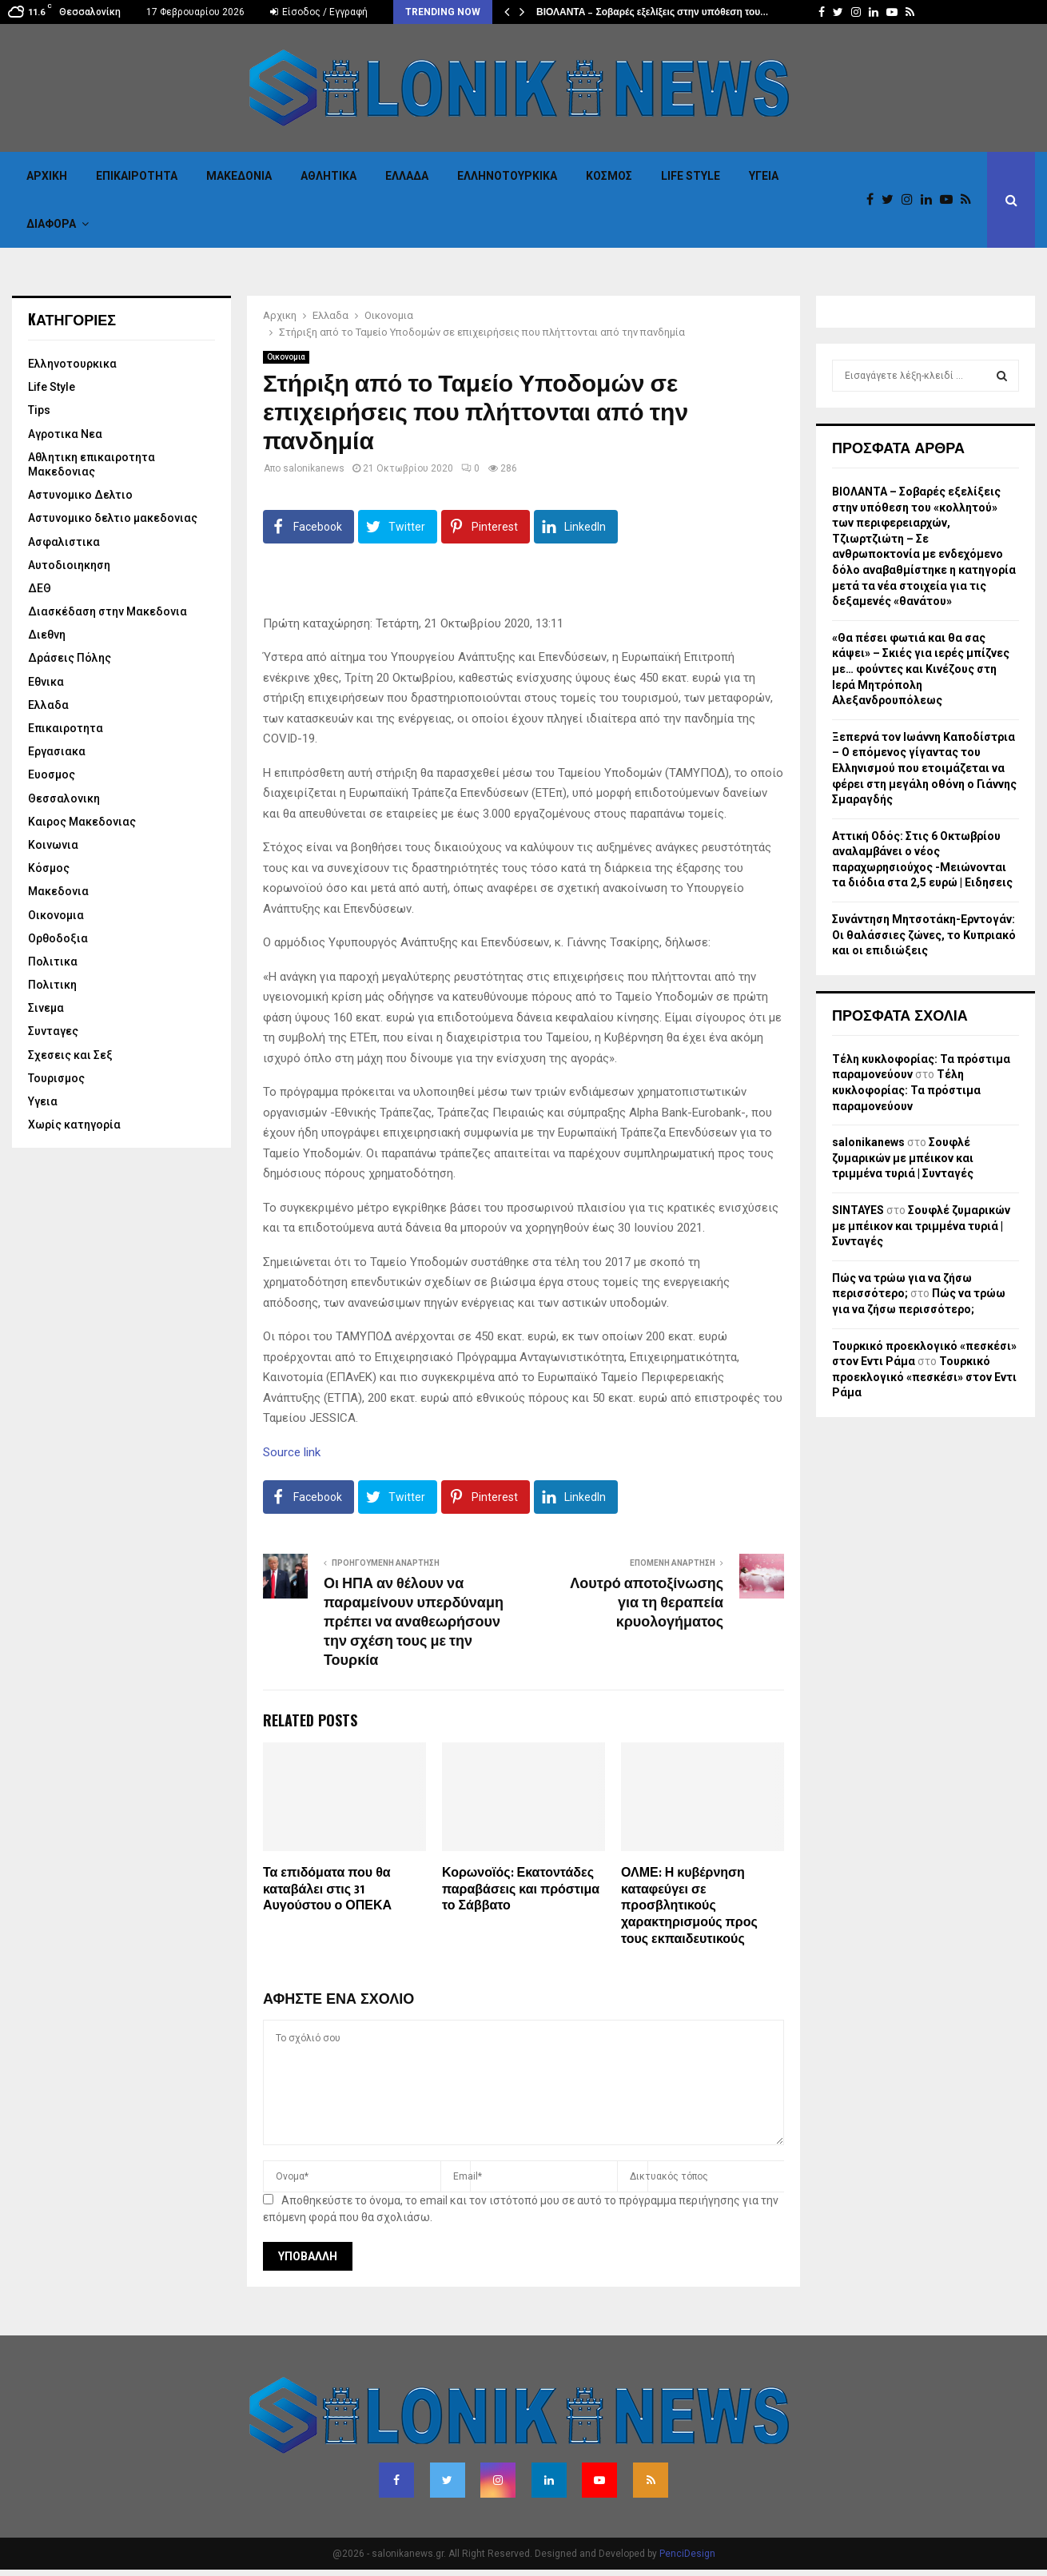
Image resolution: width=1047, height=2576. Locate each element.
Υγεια (763, 175)
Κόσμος (609, 175)
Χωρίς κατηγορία (74, 1124)
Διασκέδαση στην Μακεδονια (107, 611)
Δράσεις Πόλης (69, 657)
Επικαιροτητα (136, 175)
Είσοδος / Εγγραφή (319, 12)
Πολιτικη (52, 984)
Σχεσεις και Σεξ (70, 1055)
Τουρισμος (56, 1078)
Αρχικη (46, 175)
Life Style (690, 175)
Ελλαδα (406, 175)
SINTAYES (858, 1210)
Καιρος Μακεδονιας (82, 821)
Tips (39, 410)
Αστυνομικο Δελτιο (80, 494)
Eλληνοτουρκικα (507, 175)
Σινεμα (46, 1007)
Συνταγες (53, 1031)
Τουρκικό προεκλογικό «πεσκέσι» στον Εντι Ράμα (924, 1377)
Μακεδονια (239, 175)
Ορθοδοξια (58, 938)
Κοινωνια (53, 844)
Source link (291, 1452)
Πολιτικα (53, 961)
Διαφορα (51, 223)
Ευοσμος (51, 774)
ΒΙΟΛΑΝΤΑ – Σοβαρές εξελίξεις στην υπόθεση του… (652, 12)
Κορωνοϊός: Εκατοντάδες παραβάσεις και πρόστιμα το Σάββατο (520, 1889)
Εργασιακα (57, 751)
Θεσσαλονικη (64, 798)
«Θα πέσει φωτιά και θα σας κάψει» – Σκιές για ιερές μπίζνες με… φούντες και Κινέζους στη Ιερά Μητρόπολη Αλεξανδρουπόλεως (920, 669)
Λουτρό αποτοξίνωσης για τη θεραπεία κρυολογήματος (646, 1603)
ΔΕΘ (39, 588)
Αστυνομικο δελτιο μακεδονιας (112, 518)
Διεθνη (47, 634)
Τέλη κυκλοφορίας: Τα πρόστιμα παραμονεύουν (906, 1090)
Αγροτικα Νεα (65, 434)
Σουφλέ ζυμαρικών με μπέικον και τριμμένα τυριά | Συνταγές (902, 1158)
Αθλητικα (328, 175)
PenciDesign (687, 2553)
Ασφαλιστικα (64, 542)
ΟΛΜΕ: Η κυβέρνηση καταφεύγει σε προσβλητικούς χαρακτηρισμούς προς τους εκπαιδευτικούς (689, 1906)
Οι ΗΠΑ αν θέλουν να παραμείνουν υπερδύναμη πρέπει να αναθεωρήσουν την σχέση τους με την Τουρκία (414, 1622)
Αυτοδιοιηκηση (69, 565)
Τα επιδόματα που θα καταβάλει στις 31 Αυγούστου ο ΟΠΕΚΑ (327, 1889)
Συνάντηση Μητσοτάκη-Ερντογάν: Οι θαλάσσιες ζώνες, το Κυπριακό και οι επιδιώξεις (924, 935)
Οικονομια (286, 356)
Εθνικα (46, 681)
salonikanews (313, 468)
